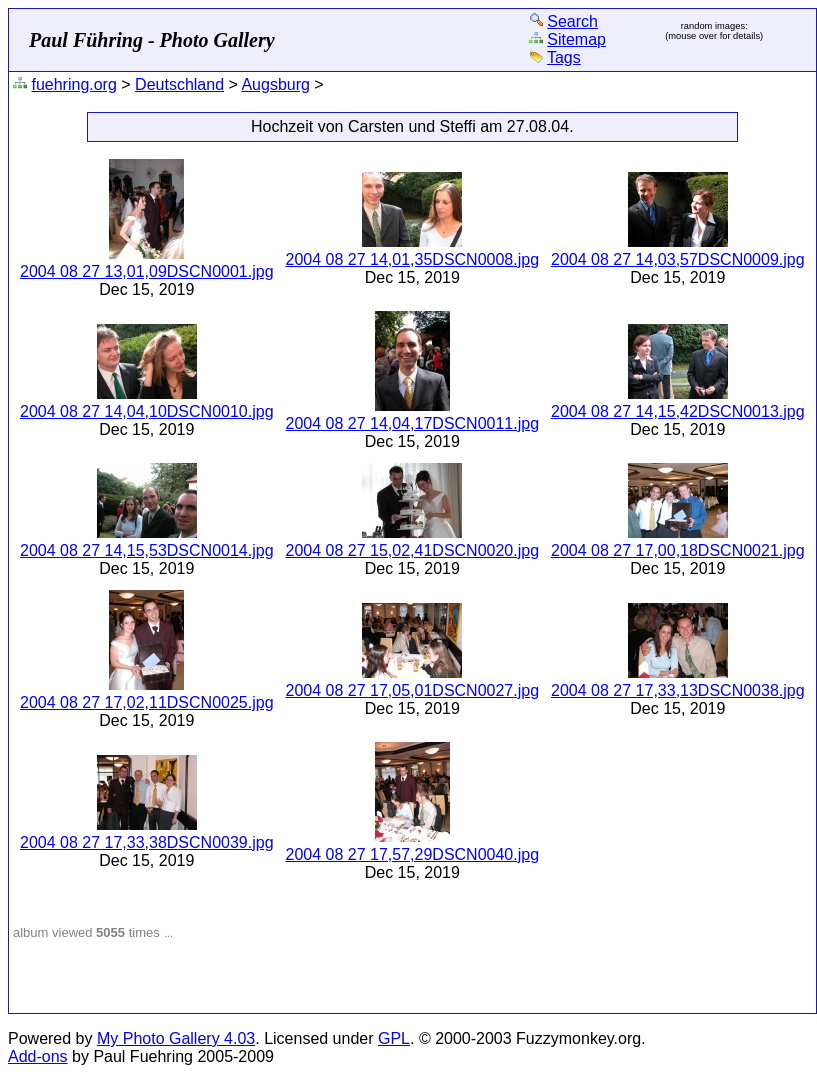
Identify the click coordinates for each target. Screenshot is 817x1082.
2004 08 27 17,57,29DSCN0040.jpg (413, 854)
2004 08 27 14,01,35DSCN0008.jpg (413, 259)
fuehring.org (73, 84)
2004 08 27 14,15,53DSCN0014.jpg (147, 550)
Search (572, 21)
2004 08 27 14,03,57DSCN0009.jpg (678, 259)
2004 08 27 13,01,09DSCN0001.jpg (147, 271)
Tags (564, 57)
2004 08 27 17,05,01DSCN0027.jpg (413, 690)
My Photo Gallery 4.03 (176, 1038)
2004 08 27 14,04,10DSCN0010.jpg (147, 411)
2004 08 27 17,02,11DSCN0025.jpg (147, 702)
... (168, 933)
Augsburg (275, 84)
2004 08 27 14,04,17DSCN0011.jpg (413, 423)
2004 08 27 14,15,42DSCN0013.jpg (678, 411)
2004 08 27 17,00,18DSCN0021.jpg (678, 550)
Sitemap (576, 39)
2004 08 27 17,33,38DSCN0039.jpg (147, 842)
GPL (394, 1038)
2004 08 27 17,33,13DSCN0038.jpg (678, 690)
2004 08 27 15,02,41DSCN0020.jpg (413, 550)
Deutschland (179, 84)
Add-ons (38, 1056)
